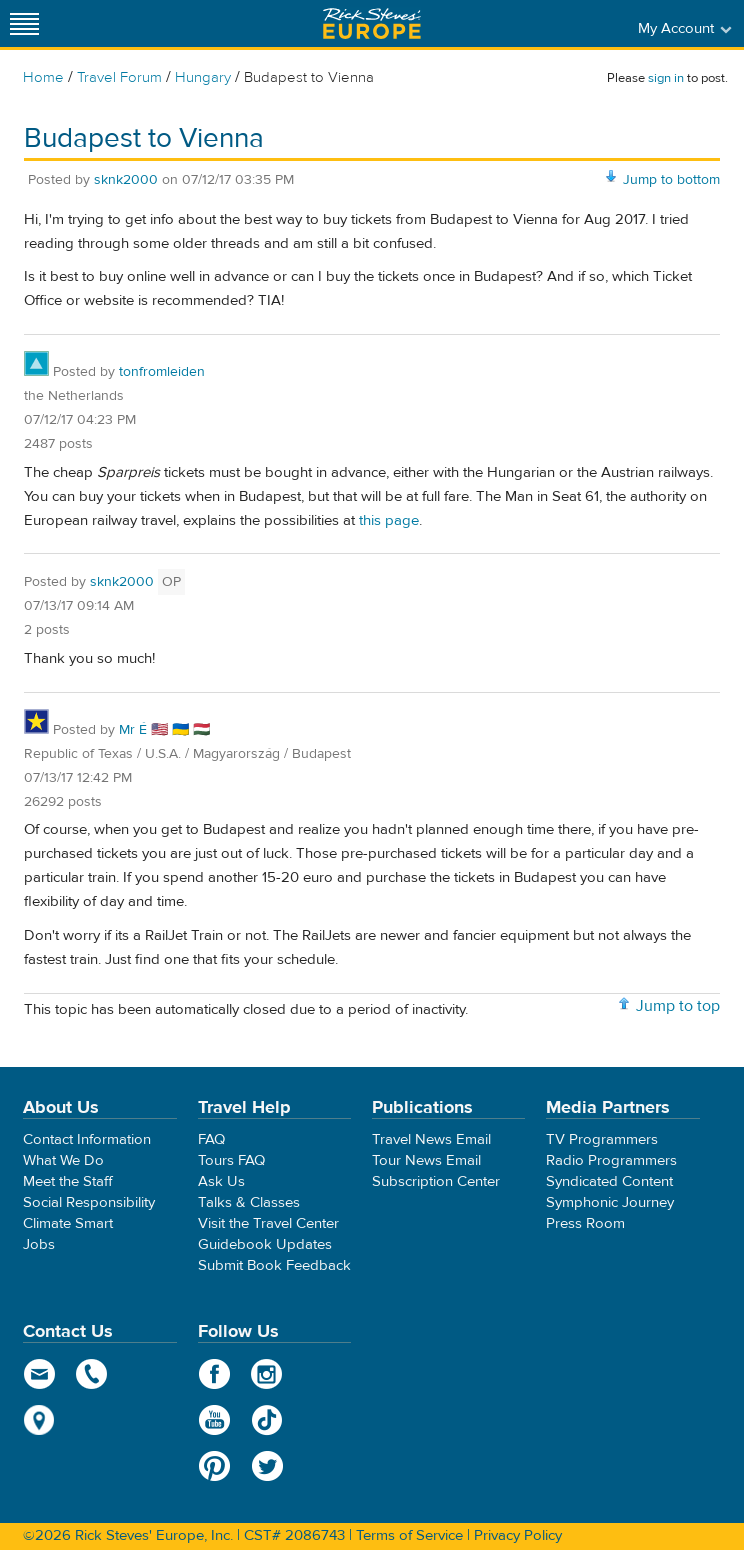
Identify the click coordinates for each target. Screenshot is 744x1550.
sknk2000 (126, 180)
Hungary (203, 77)
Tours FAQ (231, 1160)
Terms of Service (409, 1535)
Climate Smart (68, 1223)
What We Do (63, 1160)
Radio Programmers (611, 1160)
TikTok (267, 1420)
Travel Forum (119, 77)
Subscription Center (436, 1181)
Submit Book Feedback (274, 1265)
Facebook (214, 1374)
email (39, 1374)
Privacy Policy (518, 1535)
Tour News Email (426, 1160)
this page (389, 520)
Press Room (585, 1223)
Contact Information (87, 1139)
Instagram (267, 1374)
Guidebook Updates (265, 1244)
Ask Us (221, 1181)
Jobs (39, 1244)
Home (43, 77)
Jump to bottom (671, 180)
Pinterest (214, 1466)
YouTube (214, 1420)
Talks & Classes (249, 1202)
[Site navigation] (25, 23)
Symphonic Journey (610, 1202)
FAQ (211, 1139)
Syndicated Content (609, 1181)
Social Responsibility (89, 1202)
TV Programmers (602, 1139)
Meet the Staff (68, 1181)
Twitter (267, 1466)
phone (92, 1374)
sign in (666, 78)
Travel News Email (431, 1139)
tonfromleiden (162, 372)
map (39, 1420)
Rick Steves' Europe (372, 23)
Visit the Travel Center (268, 1223)
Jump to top (678, 1006)
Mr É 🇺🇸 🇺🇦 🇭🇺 (164, 730)
